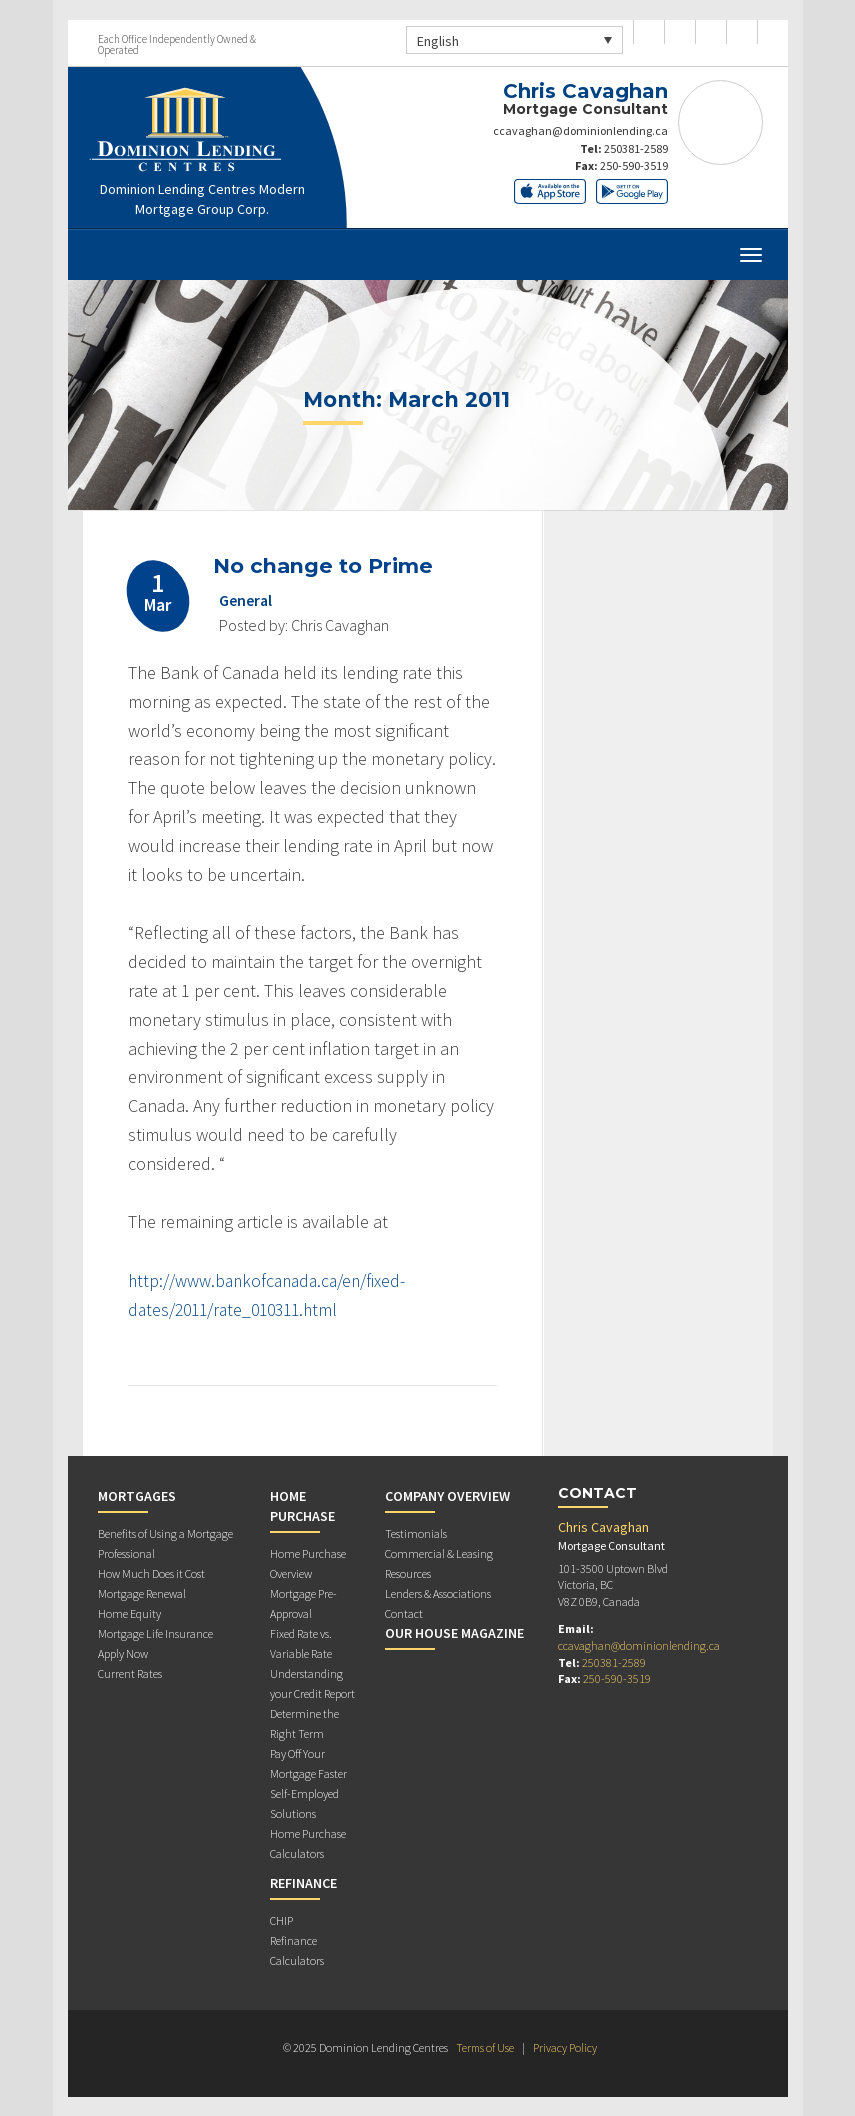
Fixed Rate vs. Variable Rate (301, 1643)
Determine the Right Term (304, 1723)
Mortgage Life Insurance (155, 1633)
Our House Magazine (454, 1633)
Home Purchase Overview (308, 1563)
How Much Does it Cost (151, 1573)
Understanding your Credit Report (312, 1683)
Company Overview (447, 1496)
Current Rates (130, 1673)
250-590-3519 (634, 165)
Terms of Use (485, 2047)
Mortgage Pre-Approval (303, 1603)
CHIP (281, 1920)
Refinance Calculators (297, 1950)
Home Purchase (302, 1506)
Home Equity (129, 1613)
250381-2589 (636, 148)
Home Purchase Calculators (308, 1843)
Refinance (303, 1883)
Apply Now (123, 1653)
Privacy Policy (566, 2047)
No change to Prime (326, 565)
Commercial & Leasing (439, 1553)
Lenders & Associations (438, 1593)
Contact (404, 1613)
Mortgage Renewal (142, 1593)
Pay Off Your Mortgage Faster (308, 1763)
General (246, 599)
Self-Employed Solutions (304, 1803)
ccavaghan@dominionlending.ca (580, 130)
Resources (408, 1573)
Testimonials (416, 1533)
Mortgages (137, 1496)
